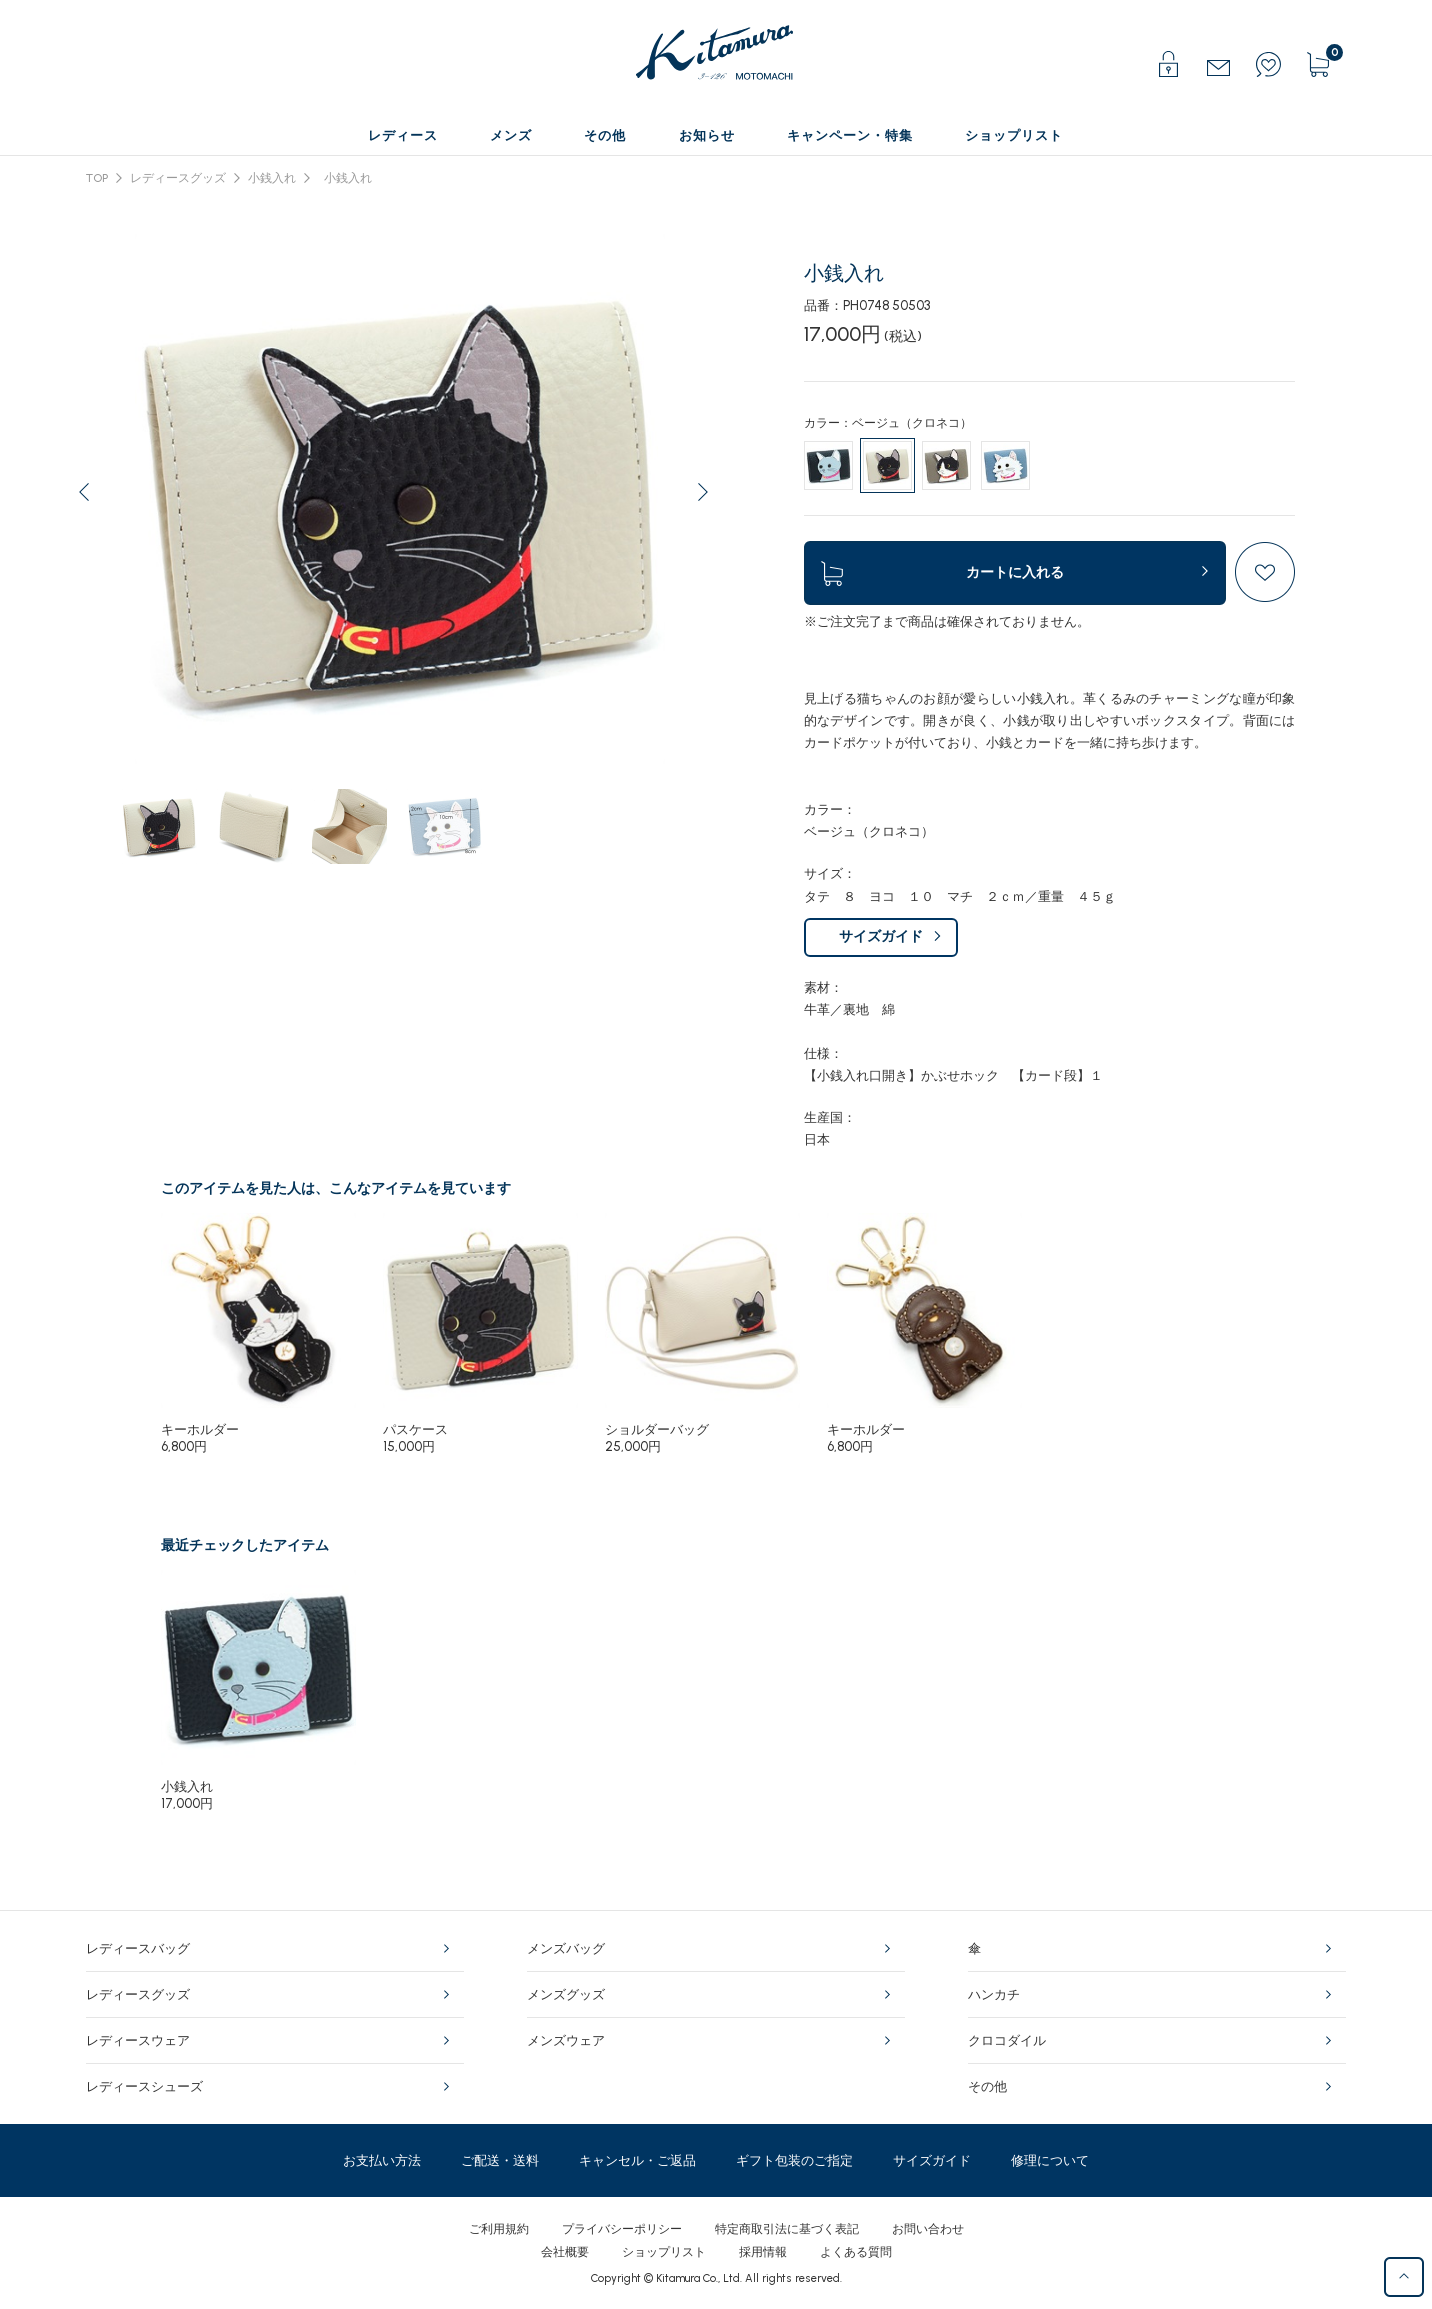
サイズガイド (881, 936)
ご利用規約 (499, 2229)
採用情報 (763, 2252)
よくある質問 (856, 2252)
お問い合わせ (928, 2229)
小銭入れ (272, 178)
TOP (97, 178)
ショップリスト (664, 2252)
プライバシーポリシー (622, 2229)
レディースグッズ (178, 178)
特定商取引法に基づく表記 (787, 2229)
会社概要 (565, 2252)
